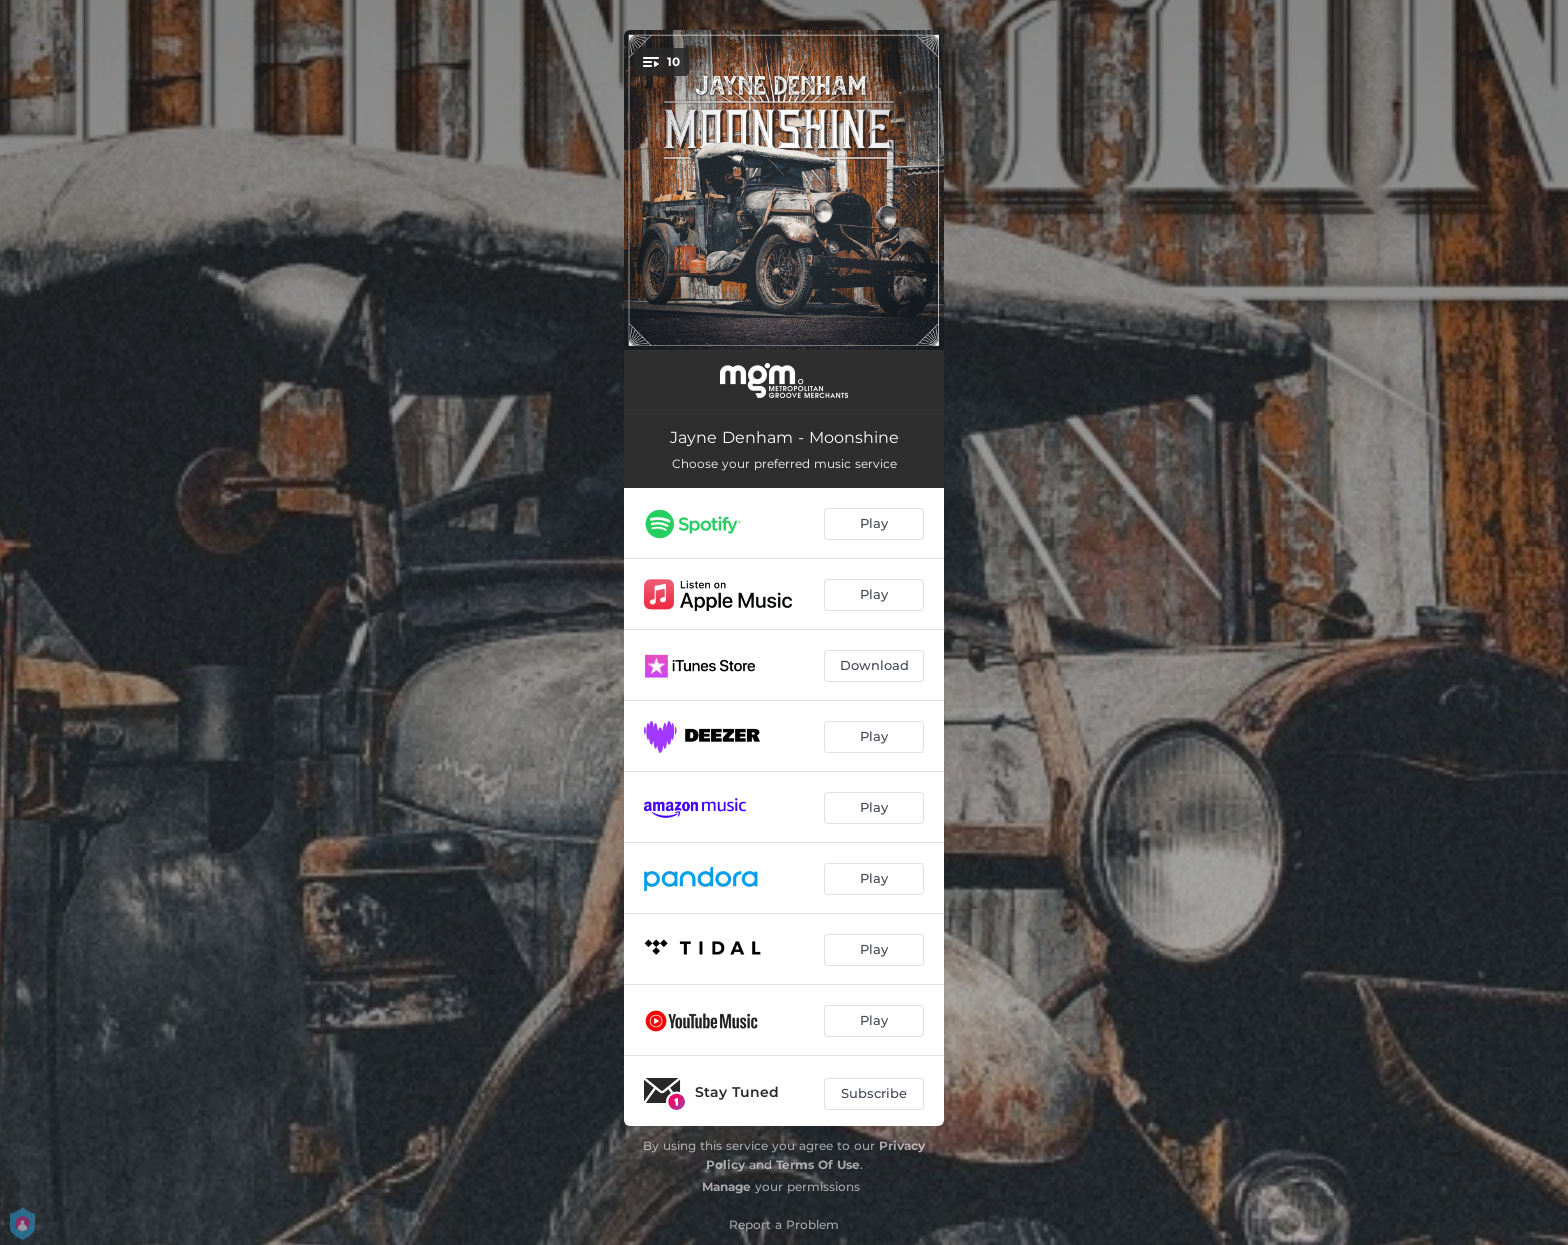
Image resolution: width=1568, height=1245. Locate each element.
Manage (726, 1186)
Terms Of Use (818, 1164)
